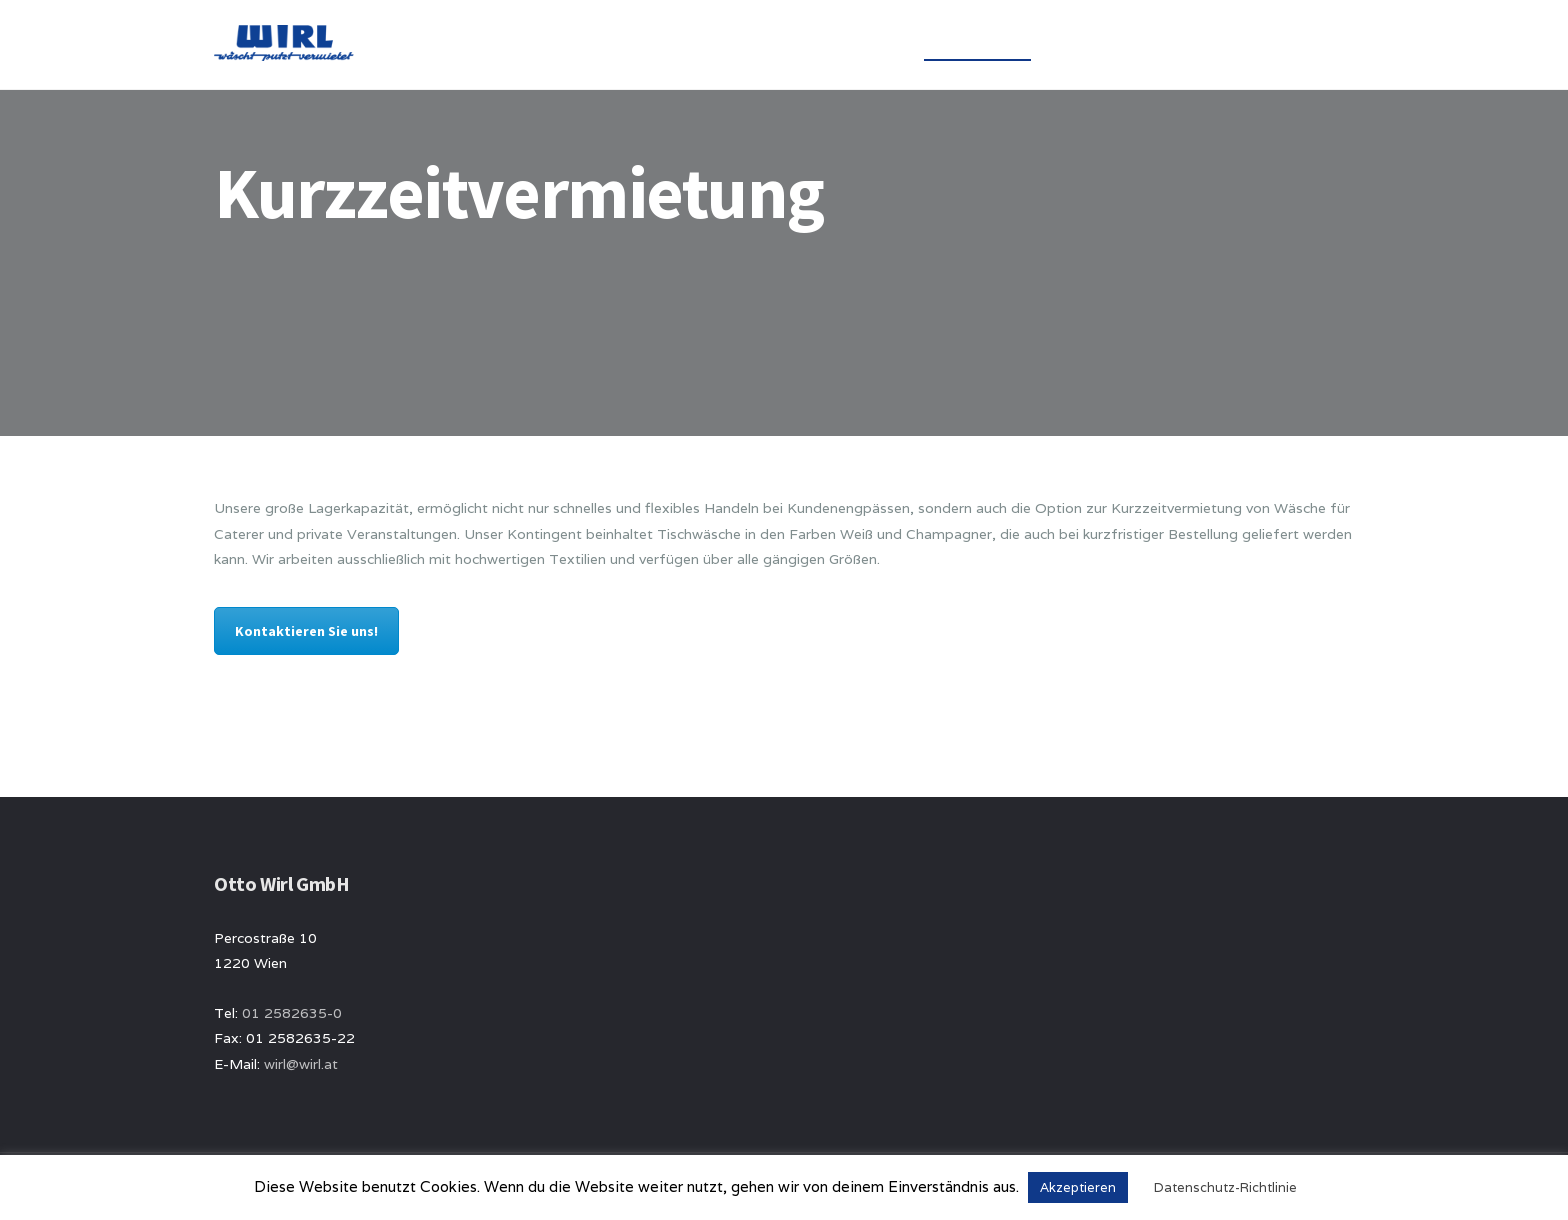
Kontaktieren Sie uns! (306, 631)
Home (772, 44)
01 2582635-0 (292, 1013)
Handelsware (1112, 44)
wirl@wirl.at (301, 1064)
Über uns (858, 44)
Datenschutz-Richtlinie (1225, 1187)
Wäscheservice (977, 44)
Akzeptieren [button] (1078, 1187)
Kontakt (1226, 44)
